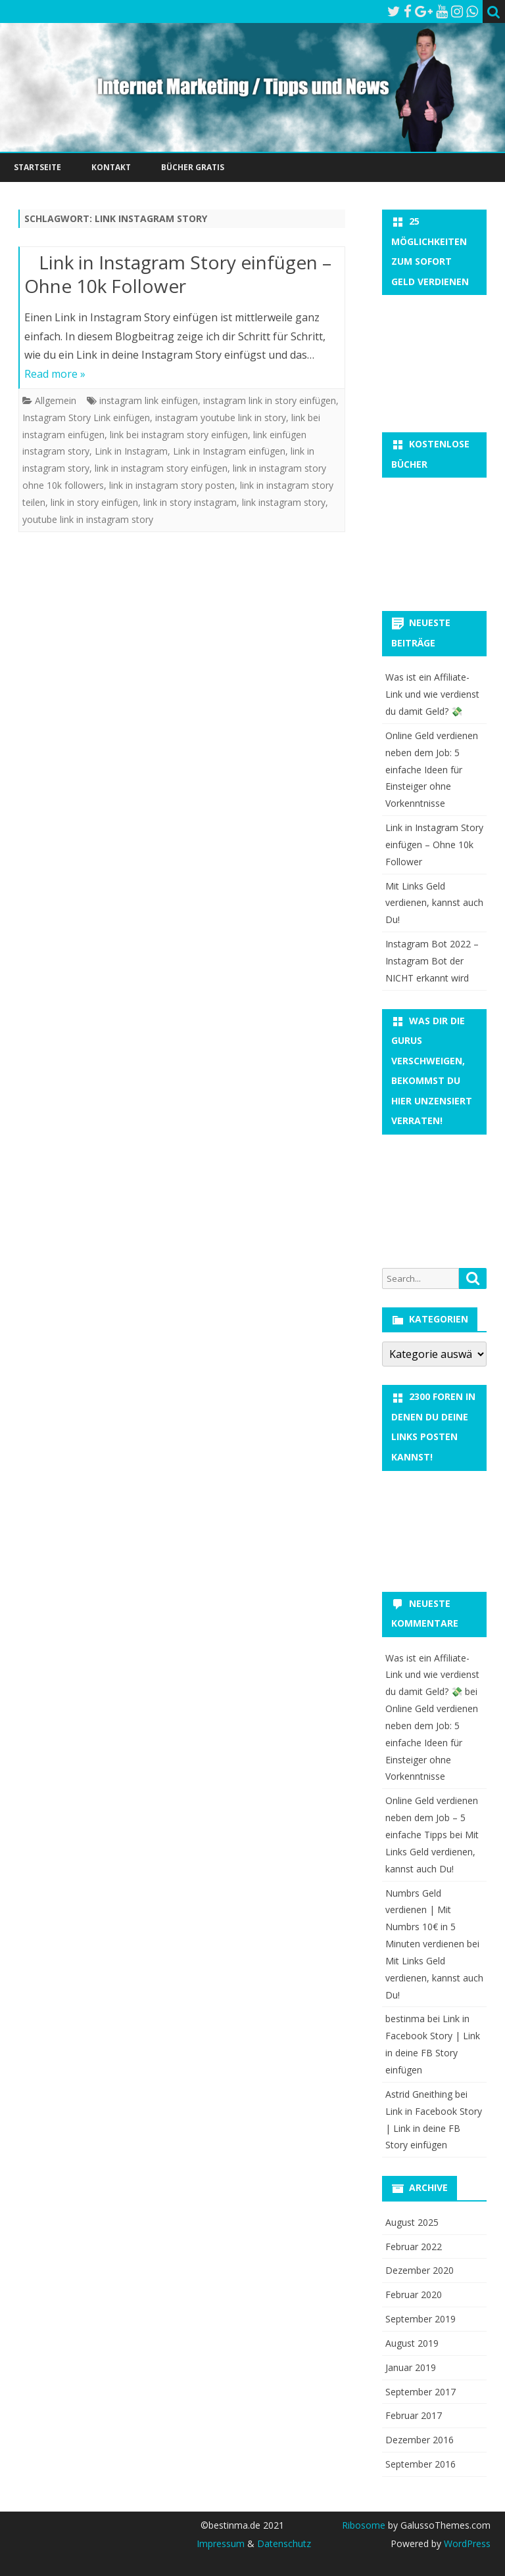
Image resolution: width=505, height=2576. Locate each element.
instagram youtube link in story (220, 417)
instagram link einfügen (148, 400)
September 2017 (420, 2391)
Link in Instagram (131, 451)
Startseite (37, 167)
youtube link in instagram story (87, 519)
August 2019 (412, 2343)
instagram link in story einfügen (269, 400)
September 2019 (420, 2319)
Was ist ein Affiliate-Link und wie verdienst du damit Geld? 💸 (432, 694)
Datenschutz (284, 2543)
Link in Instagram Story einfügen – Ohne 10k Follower (177, 274)
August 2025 (412, 2222)
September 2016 (420, 2464)
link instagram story (283, 502)
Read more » (54, 374)
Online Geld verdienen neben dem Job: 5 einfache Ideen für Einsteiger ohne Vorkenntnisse (431, 769)
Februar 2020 (413, 2294)
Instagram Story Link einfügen (86, 417)
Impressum (221, 2543)
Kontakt (111, 167)
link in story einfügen (94, 502)
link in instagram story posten (172, 485)
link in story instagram (190, 502)
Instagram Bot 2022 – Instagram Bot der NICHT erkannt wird (432, 961)
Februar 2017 (413, 2415)
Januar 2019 (410, 2367)
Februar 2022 (413, 2246)
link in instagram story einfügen (161, 468)
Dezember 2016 (419, 2439)
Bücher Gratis (192, 167)
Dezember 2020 (419, 2270)
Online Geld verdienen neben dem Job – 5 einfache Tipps (431, 1817)
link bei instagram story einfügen (179, 434)
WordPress (466, 2543)
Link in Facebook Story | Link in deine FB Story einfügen (433, 2128)
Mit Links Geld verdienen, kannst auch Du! (434, 903)
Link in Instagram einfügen (229, 451)
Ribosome (363, 2525)
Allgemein (55, 400)
